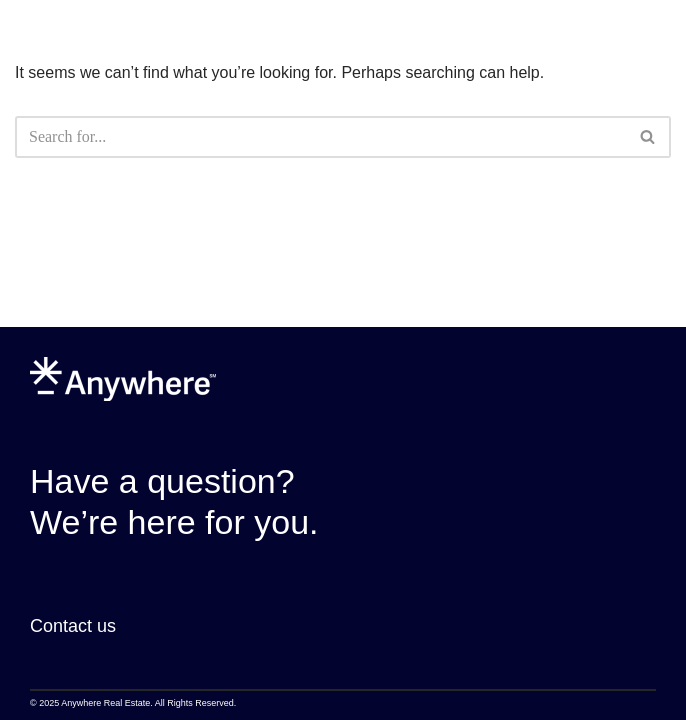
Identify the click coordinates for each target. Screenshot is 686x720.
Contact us (73, 626)
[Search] (320, 137)
